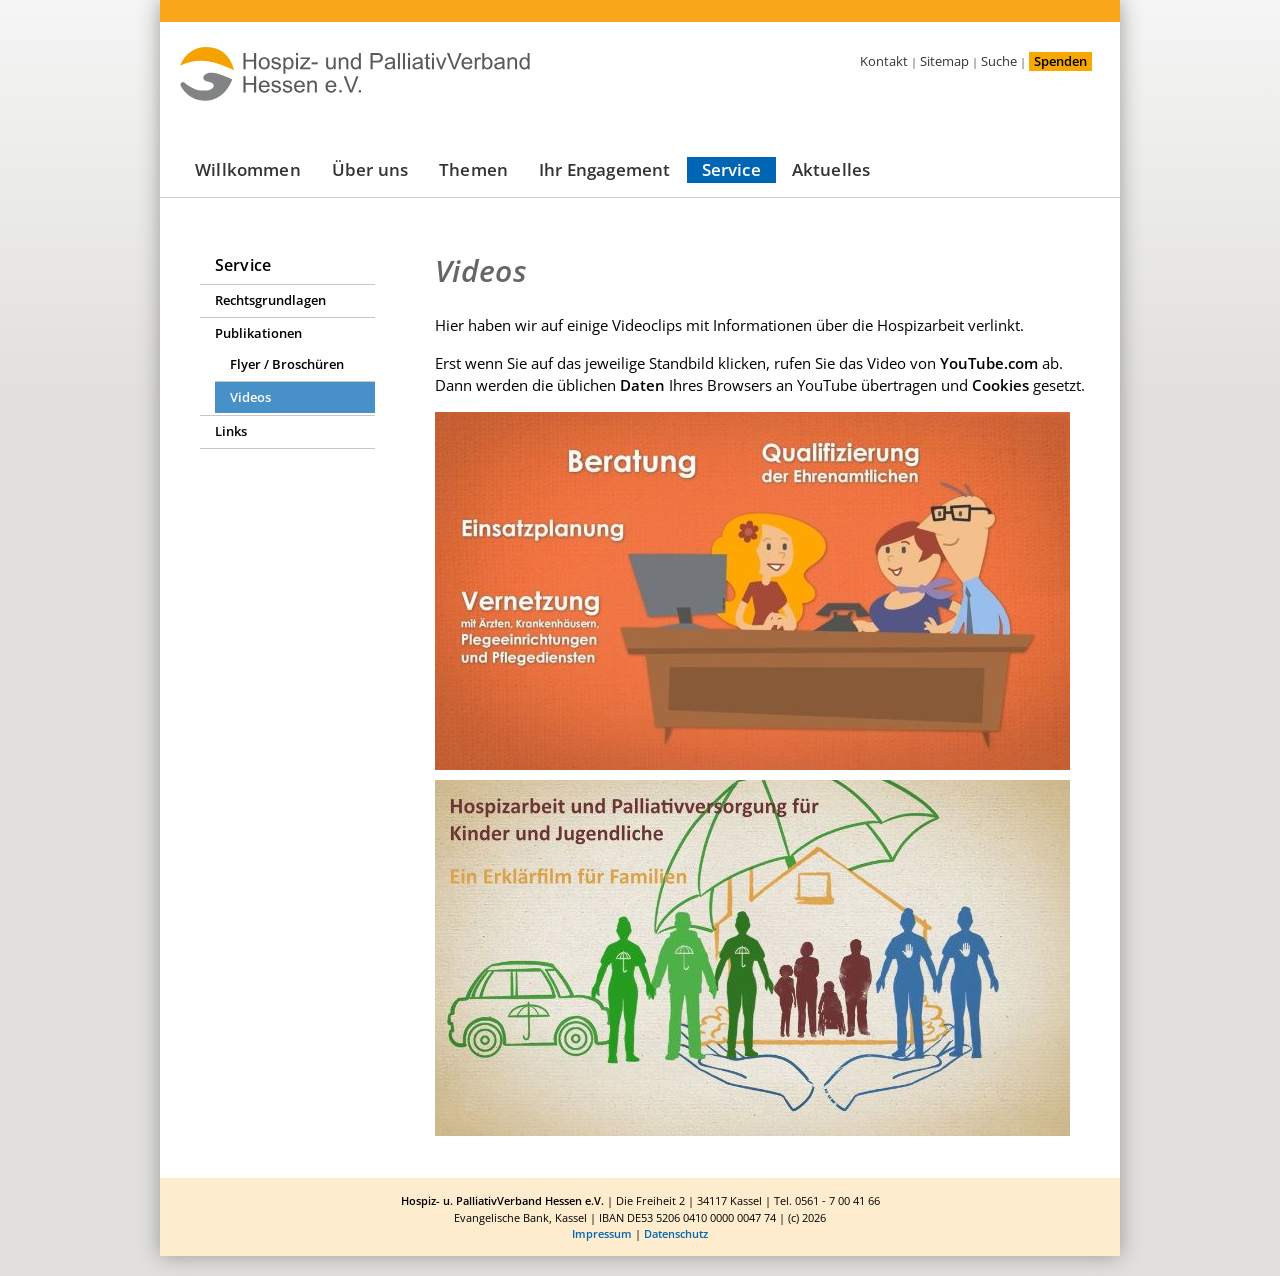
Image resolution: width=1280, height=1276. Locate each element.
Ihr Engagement (604, 169)
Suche (999, 61)
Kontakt (884, 61)
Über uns (370, 169)
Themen (473, 169)
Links (231, 431)
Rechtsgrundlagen (270, 300)
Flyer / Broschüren (287, 364)
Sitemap (944, 61)
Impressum (602, 1233)
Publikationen (258, 333)
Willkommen (248, 169)
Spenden (1060, 61)
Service (731, 169)
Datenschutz (676, 1233)
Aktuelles (831, 169)
